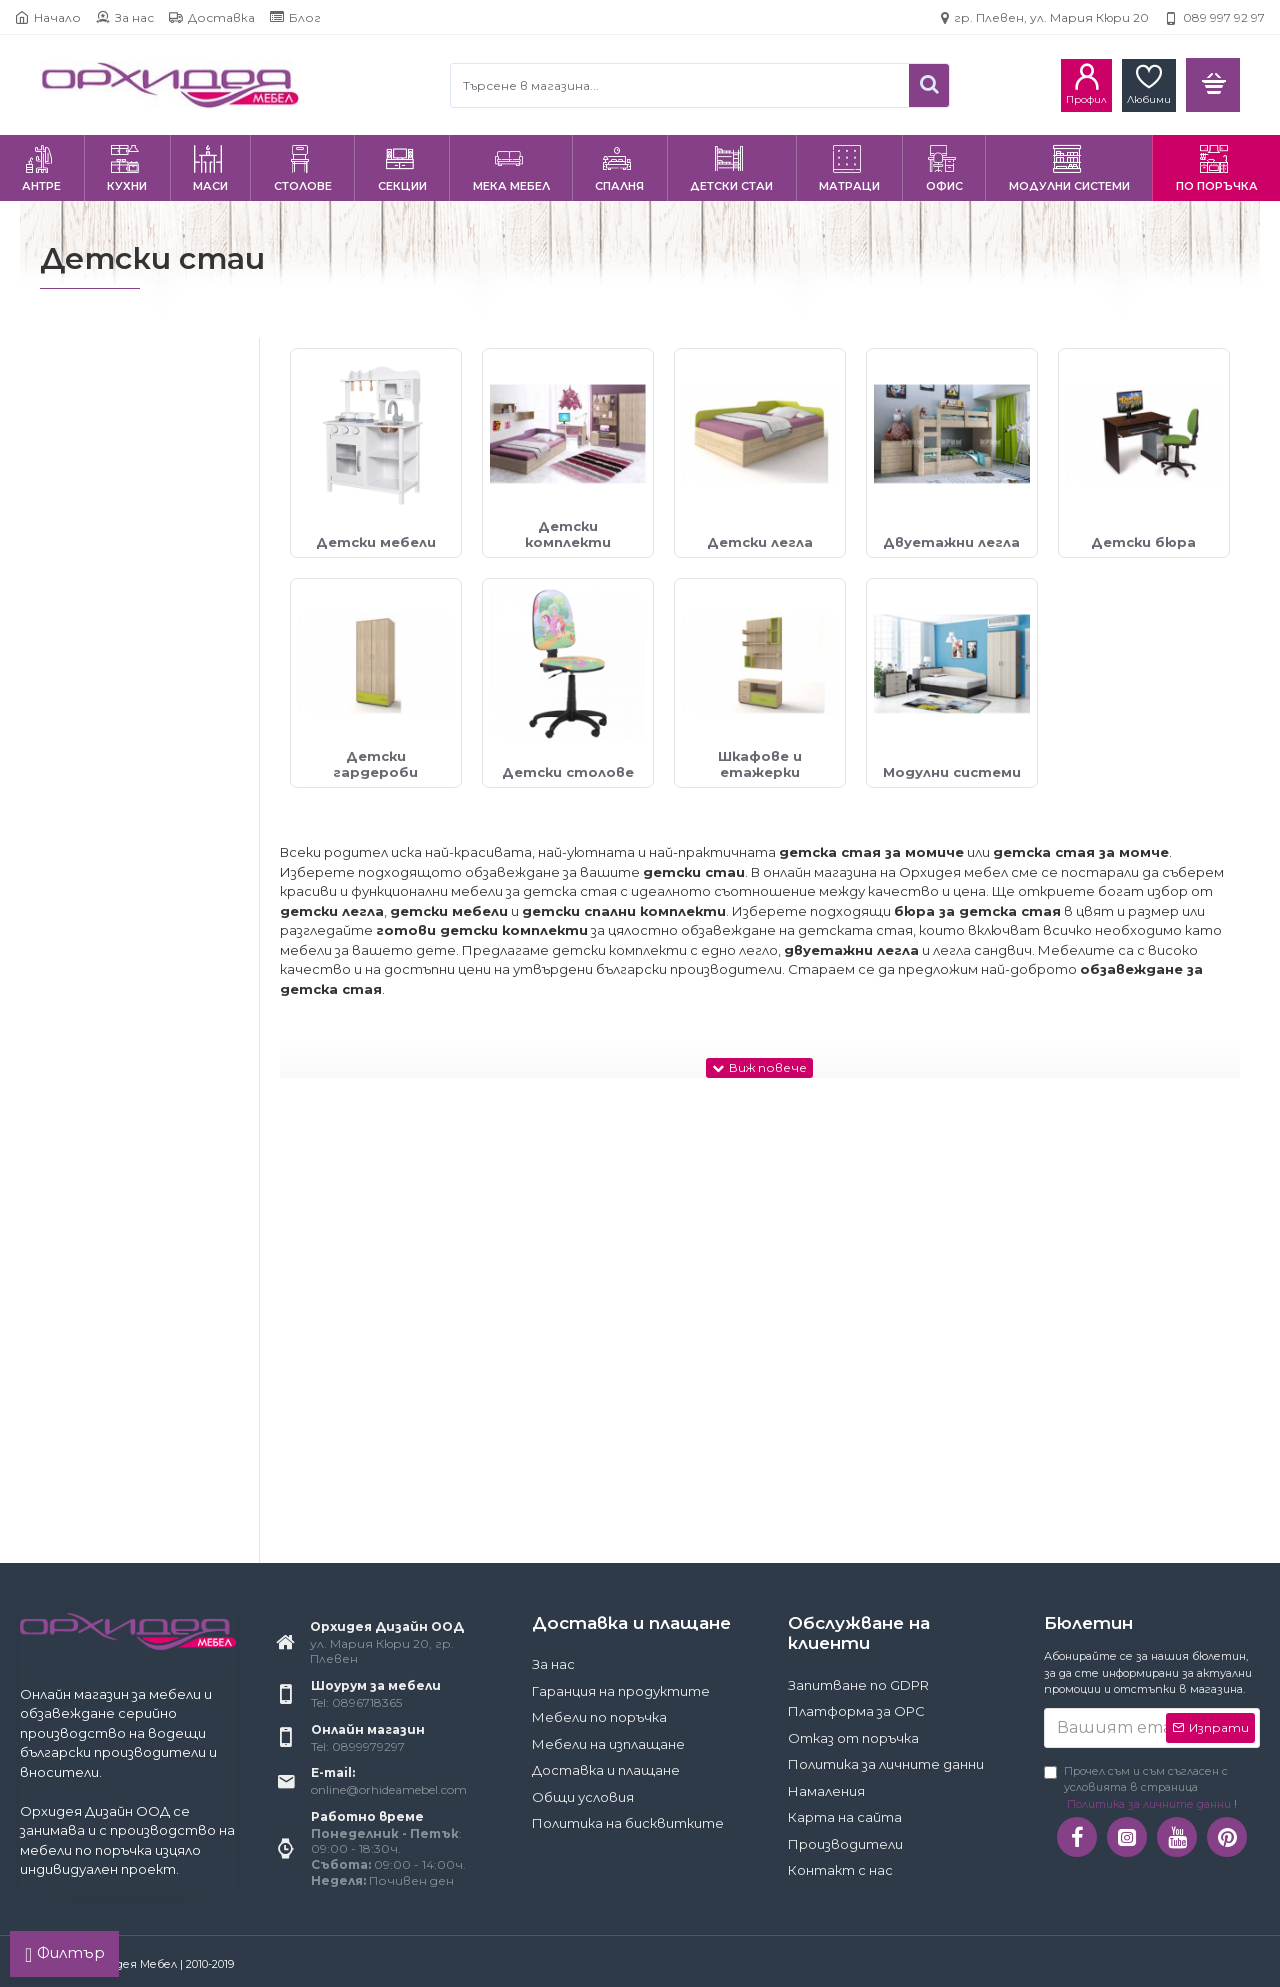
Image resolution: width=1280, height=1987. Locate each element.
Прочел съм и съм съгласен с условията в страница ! (1140, 1788)
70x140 (88, 1379)
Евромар (96, 1237)
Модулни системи (127, 883)
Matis (82, 1145)
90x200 (90, 1441)
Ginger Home (106, 1053)
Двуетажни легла (125, 730)
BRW (82, 992)
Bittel (82, 961)
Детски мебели (119, 639)
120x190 (90, 1471)
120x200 (92, 1502)
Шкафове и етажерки (140, 853)
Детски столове (125, 822)
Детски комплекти (132, 669)
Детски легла (112, 700)
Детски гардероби (131, 792)
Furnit (85, 1023)
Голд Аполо (104, 1206)
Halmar (89, 1084)
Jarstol (86, 1114)
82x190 (87, 1410)
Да (75, 560)
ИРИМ (85, 1267)
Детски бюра (111, 761)
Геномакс (97, 1176)
